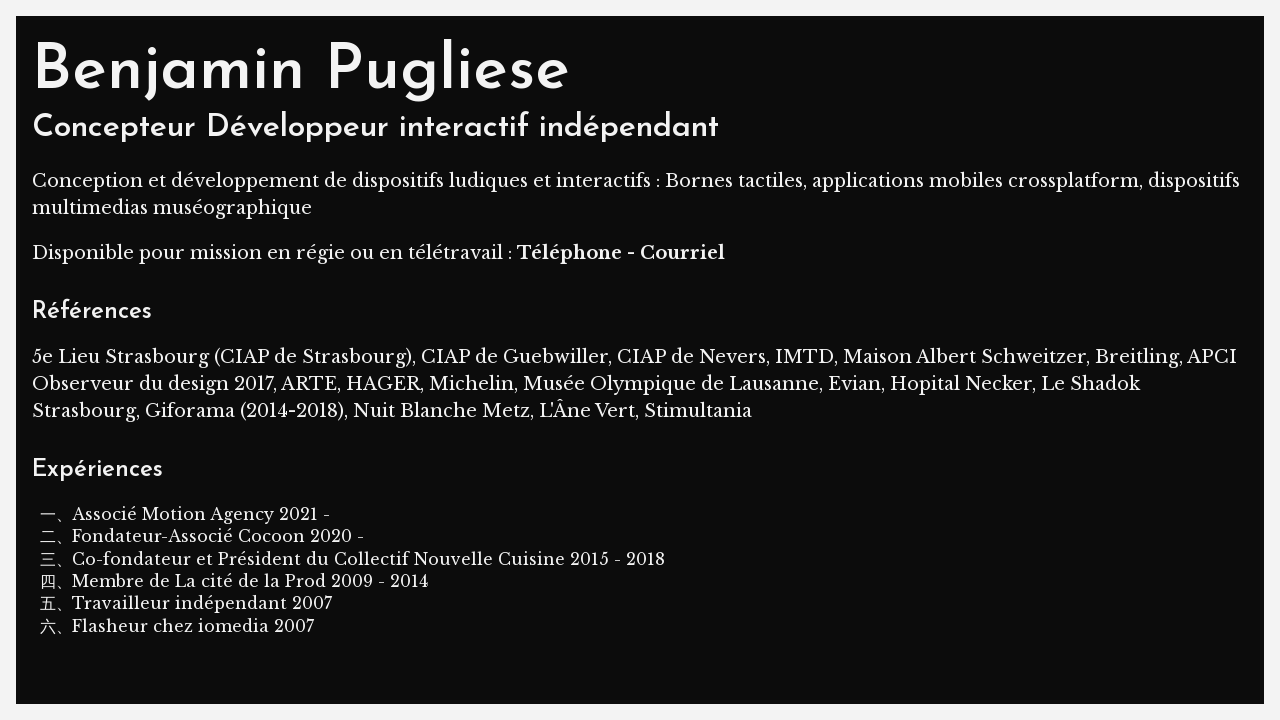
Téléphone (569, 253)
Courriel (682, 253)
